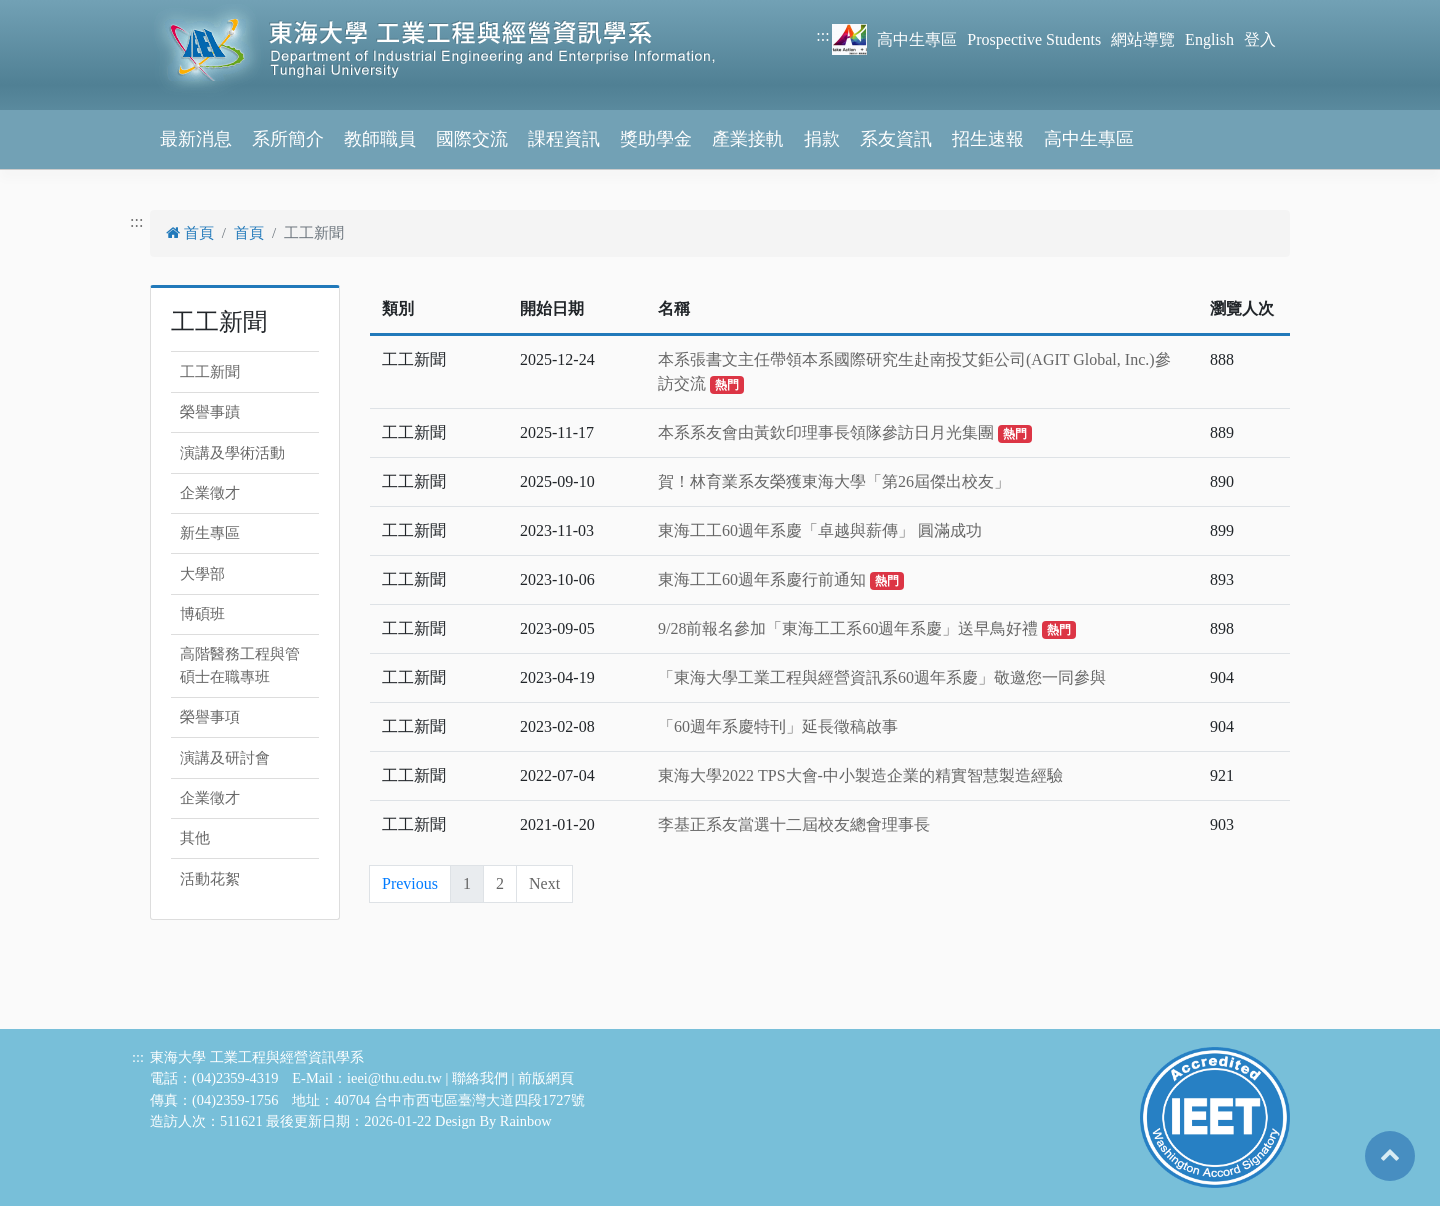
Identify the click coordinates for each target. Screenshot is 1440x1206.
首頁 (190, 233)
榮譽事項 (210, 717)
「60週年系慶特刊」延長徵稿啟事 (778, 726)
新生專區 (210, 533)
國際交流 (472, 139)
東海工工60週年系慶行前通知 (781, 579)
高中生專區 (917, 39)
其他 (195, 838)
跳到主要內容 (48, 11)
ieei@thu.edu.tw (394, 1078)
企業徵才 (210, 493)
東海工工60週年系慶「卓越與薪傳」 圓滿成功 (820, 530)
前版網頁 (546, 1078)
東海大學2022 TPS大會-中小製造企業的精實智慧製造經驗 (860, 775)
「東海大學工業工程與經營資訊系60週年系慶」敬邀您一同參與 (882, 677)
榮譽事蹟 (210, 412)
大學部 (202, 574)
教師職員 (380, 139)
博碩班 (202, 614)
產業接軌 (748, 139)
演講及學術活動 (232, 453)
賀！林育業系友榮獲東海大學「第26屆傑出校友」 (834, 481)
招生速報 (988, 139)
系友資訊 (896, 139)
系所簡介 (288, 139)
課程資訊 (564, 139)
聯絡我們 (480, 1078)
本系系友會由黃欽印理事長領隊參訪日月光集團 (845, 432)
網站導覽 (1143, 39)
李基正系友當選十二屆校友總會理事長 (794, 824)
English (1209, 39)
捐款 (822, 139)
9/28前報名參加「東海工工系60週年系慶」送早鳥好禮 (867, 628)
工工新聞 (210, 372)
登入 (1260, 39)
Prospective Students (1034, 39)
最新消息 (196, 139)
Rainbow (526, 1121)
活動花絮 (210, 879)
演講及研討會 (225, 758)
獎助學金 (656, 139)
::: (822, 35)
